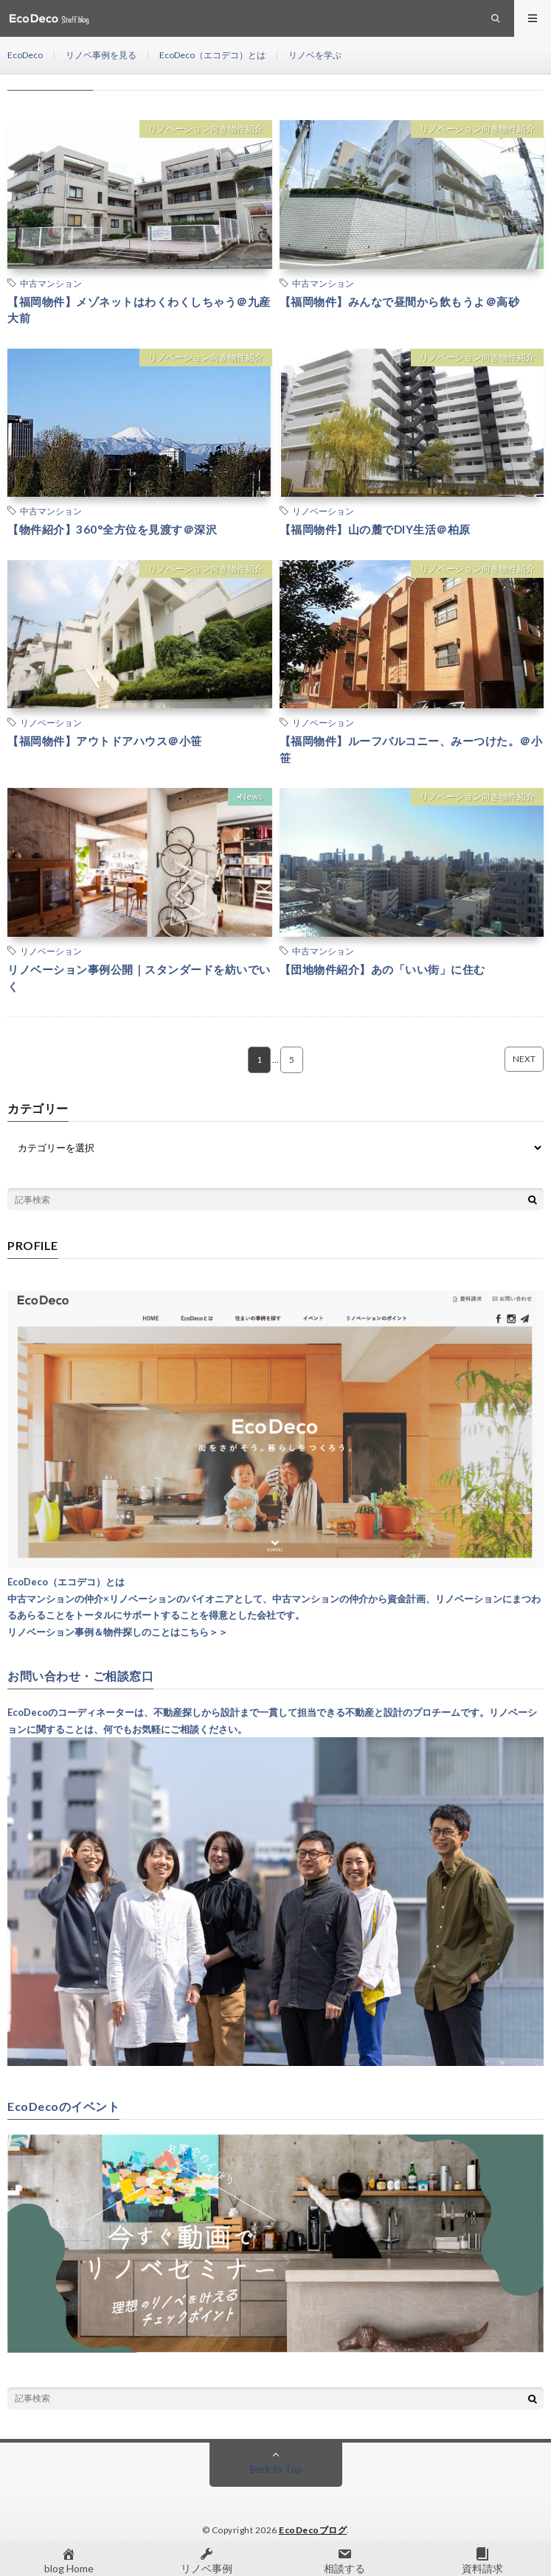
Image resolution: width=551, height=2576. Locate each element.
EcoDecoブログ (313, 2529)
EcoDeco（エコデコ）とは (212, 54)
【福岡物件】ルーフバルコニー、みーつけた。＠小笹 (411, 749)
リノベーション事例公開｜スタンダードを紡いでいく (139, 978)
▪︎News (250, 796)
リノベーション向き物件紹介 (205, 128)
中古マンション (51, 283)
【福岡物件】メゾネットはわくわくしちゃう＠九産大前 (139, 310)
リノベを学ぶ (315, 54)
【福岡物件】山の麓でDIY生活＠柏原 (375, 529)
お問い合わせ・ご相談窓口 (80, 1676)
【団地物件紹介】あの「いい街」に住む (382, 969)
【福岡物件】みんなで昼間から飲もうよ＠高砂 (400, 301)
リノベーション (323, 510)
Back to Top (275, 2468)
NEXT (524, 1058)
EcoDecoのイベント (63, 2106)
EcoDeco (25, 54)
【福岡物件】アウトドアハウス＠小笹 (104, 740)
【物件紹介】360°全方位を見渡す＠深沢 (112, 529)
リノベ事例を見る (101, 54)
